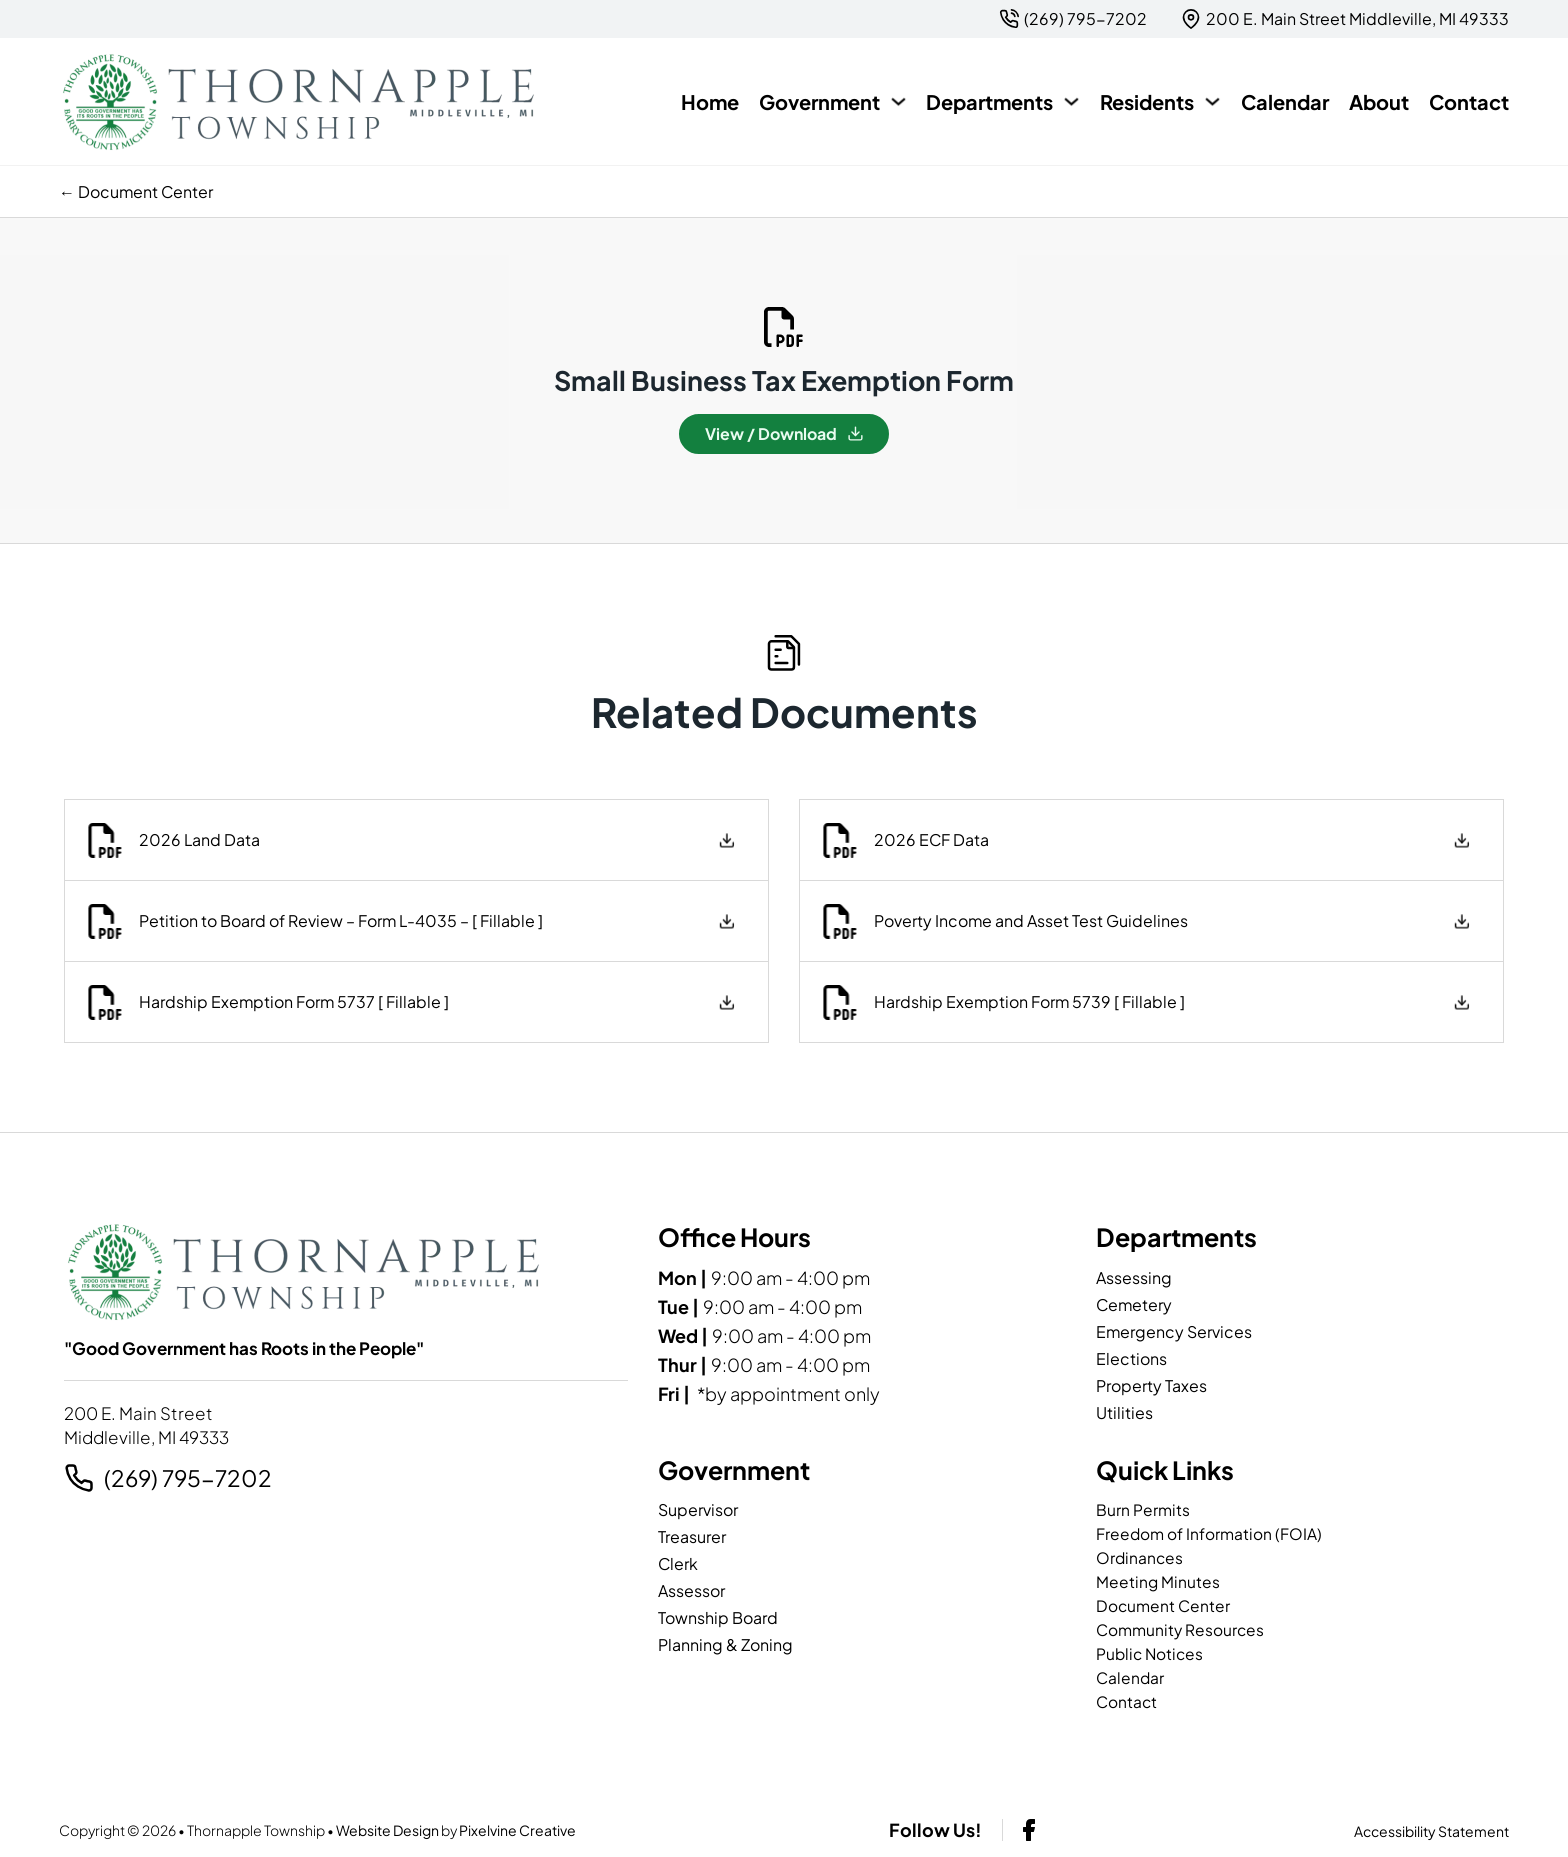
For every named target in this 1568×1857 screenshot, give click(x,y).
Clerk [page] (678, 1563)
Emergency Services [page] (1174, 1331)
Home (710, 101)
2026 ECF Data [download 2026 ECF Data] (928, 839)
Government (819, 101)
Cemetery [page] (1134, 1304)
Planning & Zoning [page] (725, 1644)
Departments (989, 101)
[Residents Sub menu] (1212, 101)
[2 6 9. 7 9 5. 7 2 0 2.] (1073, 19)
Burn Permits (1143, 1509)
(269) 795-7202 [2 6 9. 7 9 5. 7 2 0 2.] (188, 1478)
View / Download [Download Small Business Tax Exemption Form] (784, 433)
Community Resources (1181, 1629)
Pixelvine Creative (517, 1830)
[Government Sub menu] (898, 101)
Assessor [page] (691, 1590)
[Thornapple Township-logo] (299, 102)
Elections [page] (1131, 1358)
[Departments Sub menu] (1071, 101)
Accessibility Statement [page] (1431, 1831)
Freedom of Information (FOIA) (1209, 1533)
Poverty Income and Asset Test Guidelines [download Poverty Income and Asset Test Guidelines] (1028, 920)
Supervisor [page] (698, 1509)
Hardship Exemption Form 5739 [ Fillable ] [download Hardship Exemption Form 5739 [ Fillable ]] (1026, 1001)
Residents (1147, 101)
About (1379, 101)
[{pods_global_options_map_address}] (1345, 19)
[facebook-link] (1029, 1830)
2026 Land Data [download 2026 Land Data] (196, 839)
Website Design (387, 1830)
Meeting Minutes (1158, 1581)
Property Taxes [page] (1151, 1385)
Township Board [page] (718, 1617)
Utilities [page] (1124, 1412)
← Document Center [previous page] (136, 191)
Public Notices (1151, 1653)
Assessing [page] (1134, 1277)
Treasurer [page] (692, 1536)
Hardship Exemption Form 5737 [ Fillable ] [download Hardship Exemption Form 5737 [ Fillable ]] (291, 1001)
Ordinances (1140, 1557)
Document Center (1163, 1605)
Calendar (1285, 101)
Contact (1469, 101)
